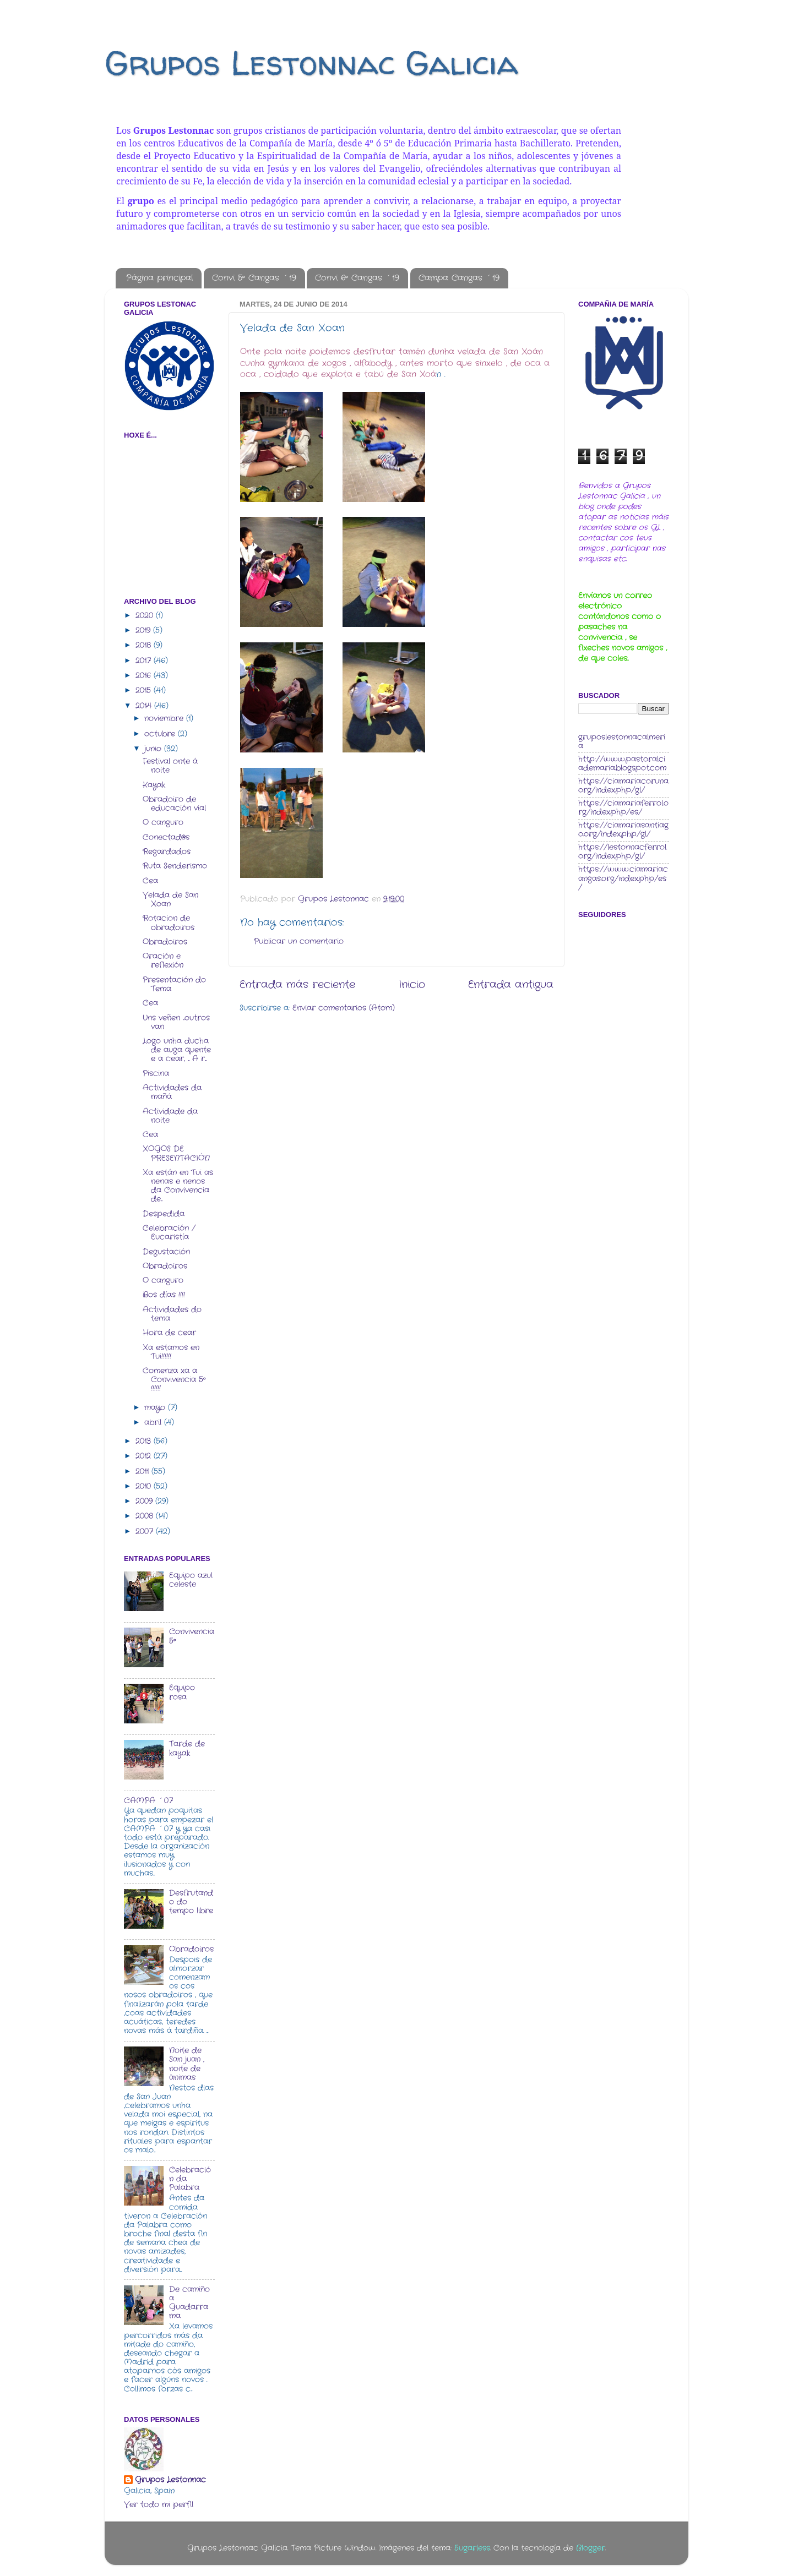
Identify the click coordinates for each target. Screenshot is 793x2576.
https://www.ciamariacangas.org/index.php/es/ (623, 878)
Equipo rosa (182, 1692)
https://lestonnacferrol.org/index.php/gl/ (622, 851)
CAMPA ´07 (148, 1800)
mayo (156, 1407)
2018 (144, 645)
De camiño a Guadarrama (189, 2303)
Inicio (412, 985)
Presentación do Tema (174, 984)
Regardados (167, 852)
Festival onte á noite (170, 766)
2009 (145, 1501)
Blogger (590, 2548)
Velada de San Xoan (170, 899)
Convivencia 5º (191, 1636)
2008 (145, 1516)
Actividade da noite (170, 1116)
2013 (144, 1441)
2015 (144, 690)
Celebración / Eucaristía (169, 1232)
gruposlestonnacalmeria (621, 741)
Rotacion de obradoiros (168, 922)
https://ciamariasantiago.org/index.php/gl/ (623, 829)
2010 (144, 1486)
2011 (143, 1471)
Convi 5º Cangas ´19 (254, 278)
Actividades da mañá (172, 1092)
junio (154, 749)
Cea (150, 881)
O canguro (163, 822)
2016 (144, 675)
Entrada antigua (510, 985)
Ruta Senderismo (175, 866)
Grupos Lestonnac (170, 2480)
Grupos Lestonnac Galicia (311, 62)
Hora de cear (169, 1333)
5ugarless (472, 2548)
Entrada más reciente (297, 985)
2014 (144, 706)
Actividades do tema (172, 1314)
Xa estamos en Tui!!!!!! (171, 1352)
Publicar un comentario (299, 941)
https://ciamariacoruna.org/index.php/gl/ (623, 785)
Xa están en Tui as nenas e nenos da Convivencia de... (178, 1186)
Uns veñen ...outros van (176, 1022)
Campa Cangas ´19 (459, 278)
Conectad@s (166, 837)
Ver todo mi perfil (158, 2504)
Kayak (154, 785)
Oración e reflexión (163, 960)
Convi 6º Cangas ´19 (357, 278)
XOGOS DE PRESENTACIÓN (176, 1153)
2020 (145, 615)
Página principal (159, 278)
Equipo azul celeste (191, 1580)
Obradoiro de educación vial (174, 804)
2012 (144, 1456)
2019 (144, 630)
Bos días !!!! (164, 1295)
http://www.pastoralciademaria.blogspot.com (622, 763)
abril (154, 1422)
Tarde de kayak (187, 1748)
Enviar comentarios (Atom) (343, 1008)
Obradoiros (165, 942)
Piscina (156, 1073)
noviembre (165, 718)
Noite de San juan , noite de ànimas (186, 2064)
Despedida (163, 1214)
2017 (144, 661)
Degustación (166, 1252)
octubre (161, 734)
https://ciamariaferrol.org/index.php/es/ (623, 807)
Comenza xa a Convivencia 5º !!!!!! (174, 1380)
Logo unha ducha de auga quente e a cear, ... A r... (177, 1050)
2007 (145, 1531)
